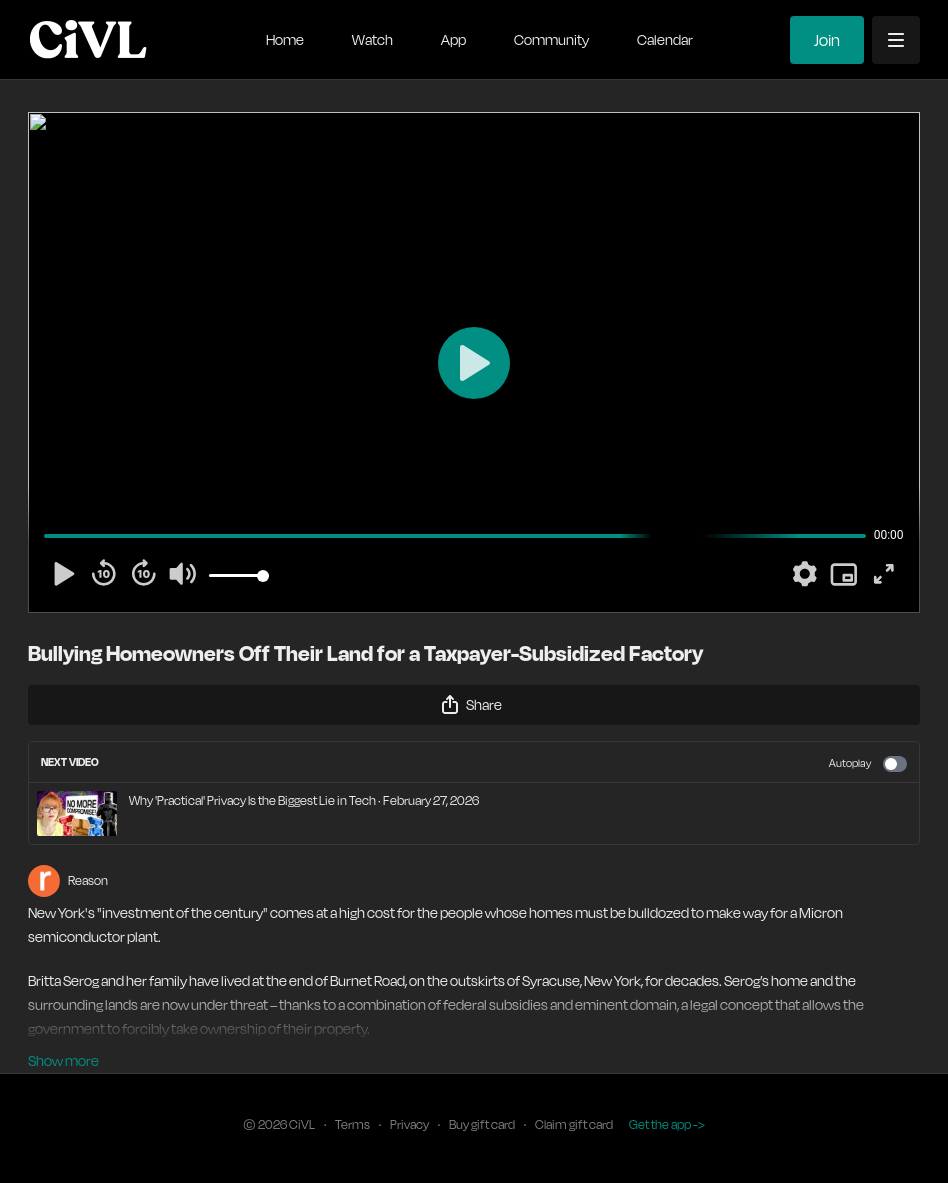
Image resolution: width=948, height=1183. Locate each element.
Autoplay (868, 764)
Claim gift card (574, 1124)
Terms (352, 1124)
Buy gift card (482, 1124)
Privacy (409, 1124)
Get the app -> (667, 1124)
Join (827, 40)
